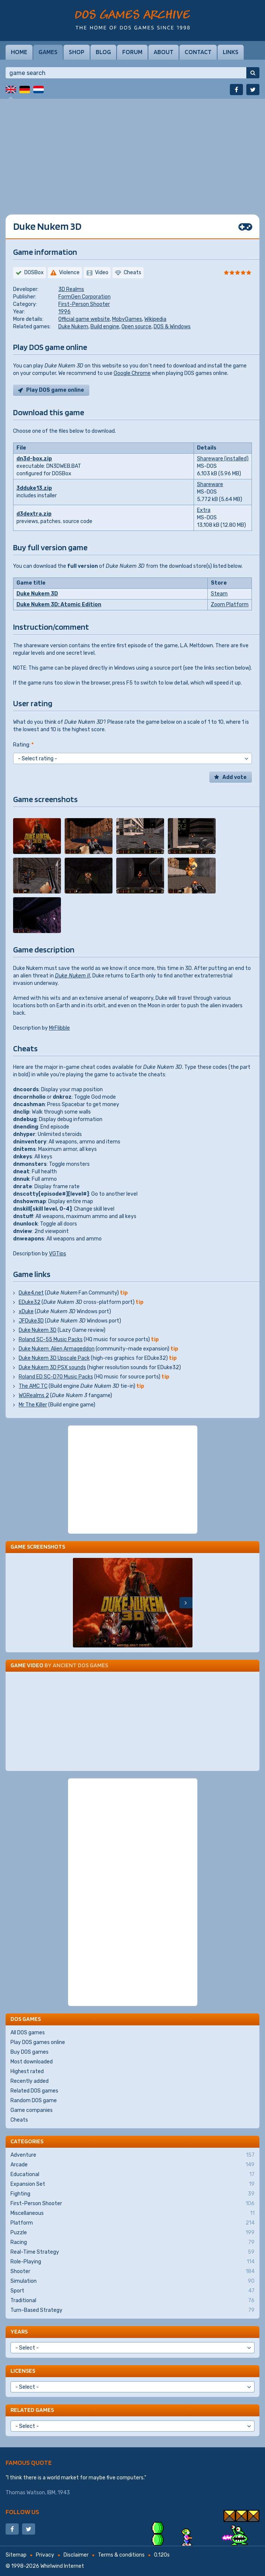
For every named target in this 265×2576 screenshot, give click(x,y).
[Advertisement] (132, 151)
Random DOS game (33, 2100)
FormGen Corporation (84, 297)
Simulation (132, 2281)
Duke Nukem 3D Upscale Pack (54, 1358)
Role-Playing (132, 2262)
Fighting (132, 2194)
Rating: (23, 745)
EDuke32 (29, 1302)
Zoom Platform (230, 604)
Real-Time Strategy (132, 2252)
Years (19, 2331)
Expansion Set (132, 2184)
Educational (132, 2174)
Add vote (234, 777)
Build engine (104, 326)
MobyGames (127, 319)
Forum (132, 52)
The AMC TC (33, 1386)
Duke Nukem (73, 326)
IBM (51, 2492)
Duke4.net (31, 1293)
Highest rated (27, 2071)
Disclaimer (76, 2555)
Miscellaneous (132, 2213)
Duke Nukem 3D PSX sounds (52, 1367)
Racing (132, 2242)
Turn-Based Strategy (132, 2310)
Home (19, 52)
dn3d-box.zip (34, 459)
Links (230, 52)
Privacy (45, 2555)
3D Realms (71, 289)
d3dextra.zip (34, 514)
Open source (136, 326)
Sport (132, 2291)
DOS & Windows (172, 326)
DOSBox (34, 272)
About (163, 52)
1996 (64, 312)
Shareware (210, 484)
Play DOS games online (37, 2042)
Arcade (132, 2165)
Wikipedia (155, 319)
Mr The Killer (33, 1405)
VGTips (57, 1254)
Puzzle (132, 2233)
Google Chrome (132, 373)
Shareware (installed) (223, 459)
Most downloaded (31, 2062)
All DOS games (27, 2032)
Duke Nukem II (72, 976)
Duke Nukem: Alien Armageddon (57, 1349)
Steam (219, 594)
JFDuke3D (31, 1321)
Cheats (19, 2120)
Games (48, 52)
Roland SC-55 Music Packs (51, 1339)
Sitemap (16, 2555)
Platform (132, 2223)
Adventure (132, 2155)
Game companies (31, 2110)
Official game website (84, 319)
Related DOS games (34, 2091)
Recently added (29, 2081)
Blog (103, 52)
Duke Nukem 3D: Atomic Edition (58, 604)
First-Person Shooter (84, 304)
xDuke (26, 1311)
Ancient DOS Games (80, 1665)
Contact (198, 52)
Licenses (22, 2370)
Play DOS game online (55, 390)
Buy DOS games (29, 2052)
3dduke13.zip (34, 488)
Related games (32, 2409)
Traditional (132, 2300)
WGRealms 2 (34, 1395)
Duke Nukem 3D (37, 594)
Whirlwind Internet (62, 2566)
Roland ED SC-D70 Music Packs (56, 1377)
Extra (203, 510)
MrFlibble (59, 1028)
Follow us (22, 2512)
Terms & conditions (121, 2555)
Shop (76, 52)
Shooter (132, 2271)
